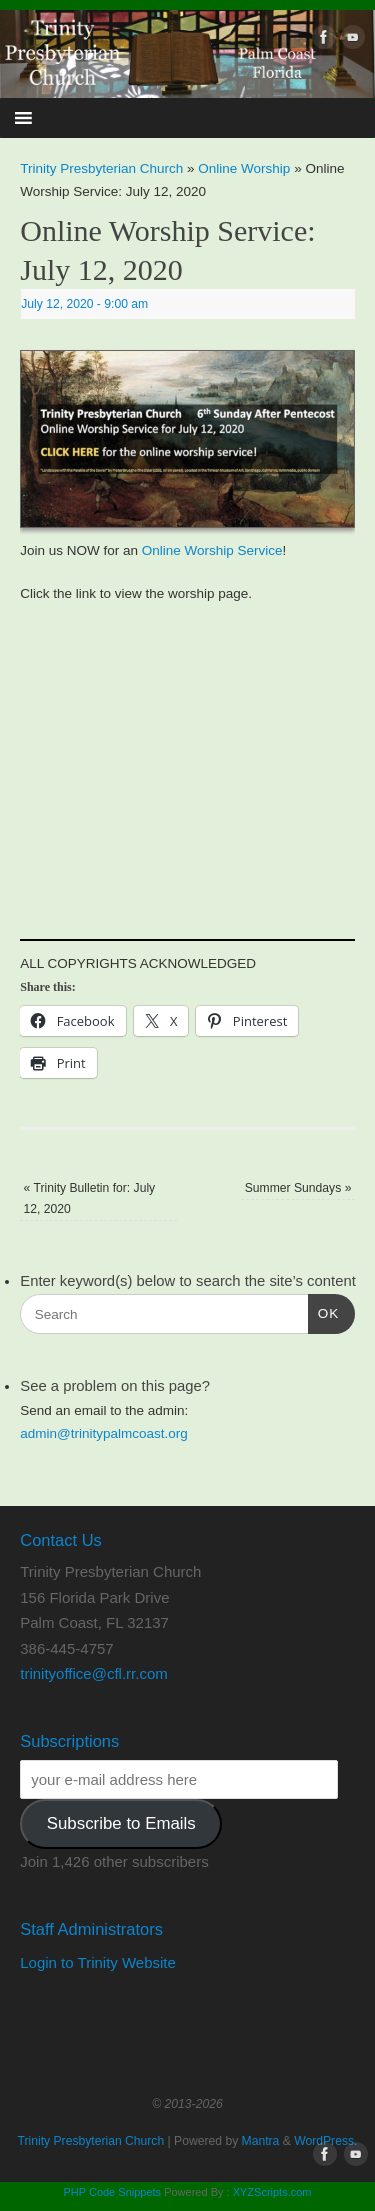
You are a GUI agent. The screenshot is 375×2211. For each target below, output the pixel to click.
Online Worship (244, 168)
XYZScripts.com (272, 2192)
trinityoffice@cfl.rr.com (93, 1673)
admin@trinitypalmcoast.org (104, 1433)
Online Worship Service (212, 550)
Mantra (261, 2141)
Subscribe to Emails (121, 1823)
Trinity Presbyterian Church (101, 168)
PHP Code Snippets (112, 2192)
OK (324, 1311)
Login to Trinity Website (98, 1962)
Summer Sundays (298, 1188)
